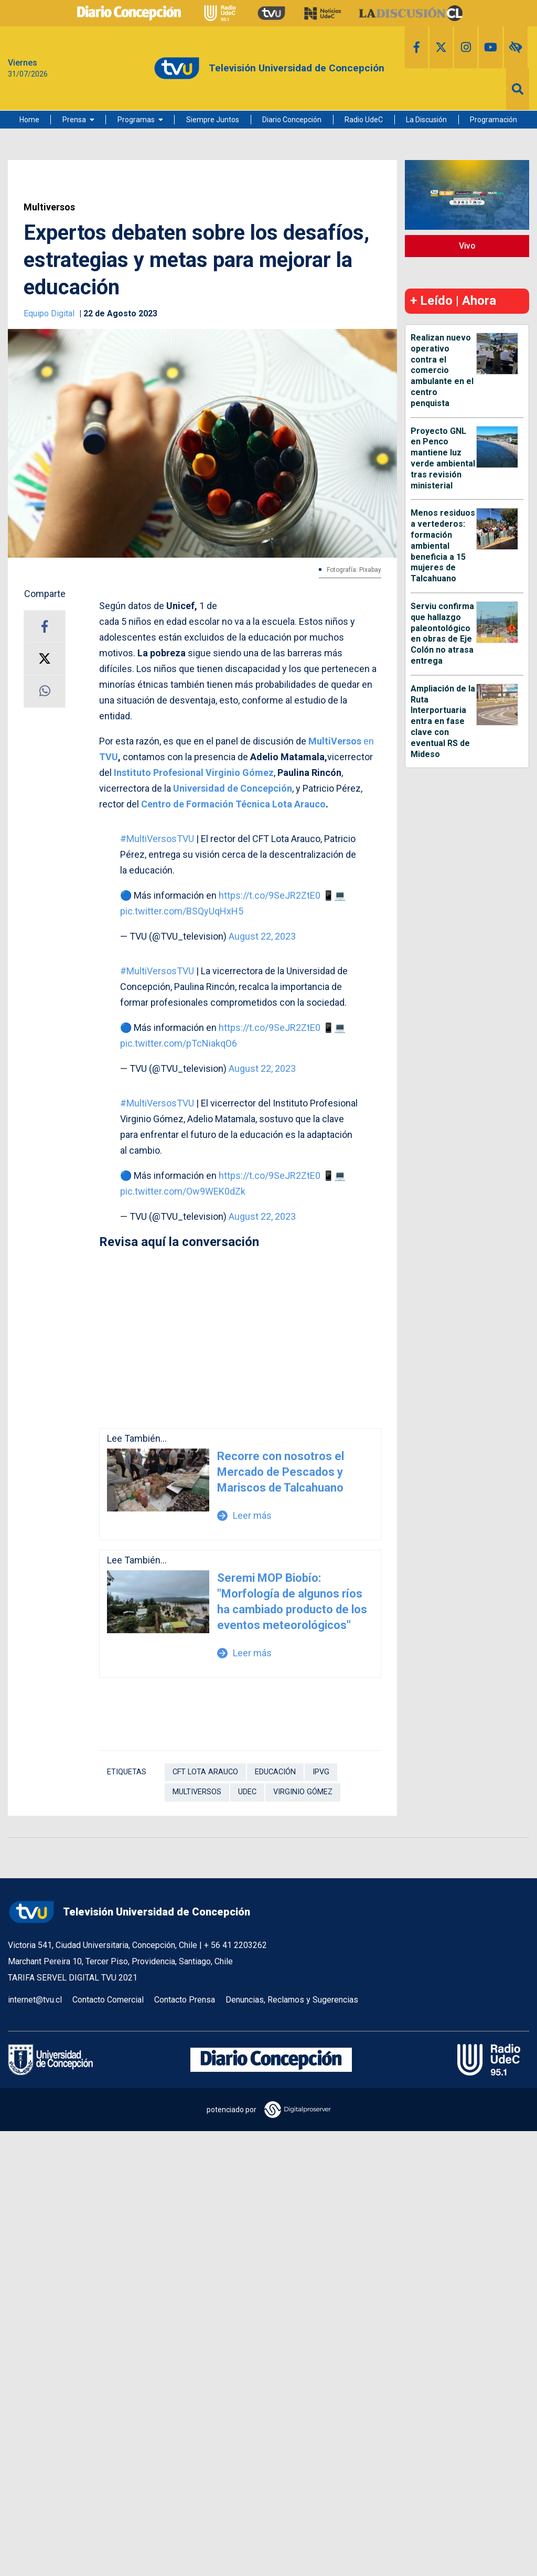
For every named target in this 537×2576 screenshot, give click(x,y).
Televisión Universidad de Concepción (129, 1912)
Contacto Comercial (108, 2000)
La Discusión (426, 119)
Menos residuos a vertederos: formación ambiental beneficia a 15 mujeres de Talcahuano (443, 545)
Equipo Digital (50, 313)
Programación (493, 119)
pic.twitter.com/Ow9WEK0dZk (182, 1191)
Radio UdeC (364, 119)
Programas (136, 119)
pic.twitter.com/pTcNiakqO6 (178, 1043)
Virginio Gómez (302, 1791)
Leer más (244, 1515)
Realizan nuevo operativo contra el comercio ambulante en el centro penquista (442, 370)
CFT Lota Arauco (205, 1772)
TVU (108, 756)
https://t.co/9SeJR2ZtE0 (269, 895)
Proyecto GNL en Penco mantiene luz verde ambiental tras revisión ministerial (443, 458)
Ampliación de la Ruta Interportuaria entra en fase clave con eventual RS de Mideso (443, 721)
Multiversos (49, 207)
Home (29, 119)
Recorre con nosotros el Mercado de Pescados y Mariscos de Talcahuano (280, 1472)
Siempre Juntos (212, 119)
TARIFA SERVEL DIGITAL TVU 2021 (72, 1978)
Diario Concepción (291, 119)
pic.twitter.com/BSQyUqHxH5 (181, 911)
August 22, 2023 (262, 936)
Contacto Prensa (184, 2000)
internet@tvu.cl (35, 2000)
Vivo (467, 246)
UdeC (247, 1791)
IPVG (321, 1772)
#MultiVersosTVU (157, 838)
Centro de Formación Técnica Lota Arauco (233, 804)
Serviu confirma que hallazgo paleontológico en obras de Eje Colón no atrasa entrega (442, 633)
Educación (275, 1772)
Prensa (74, 119)
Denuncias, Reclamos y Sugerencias (291, 2000)
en (341, 741)
